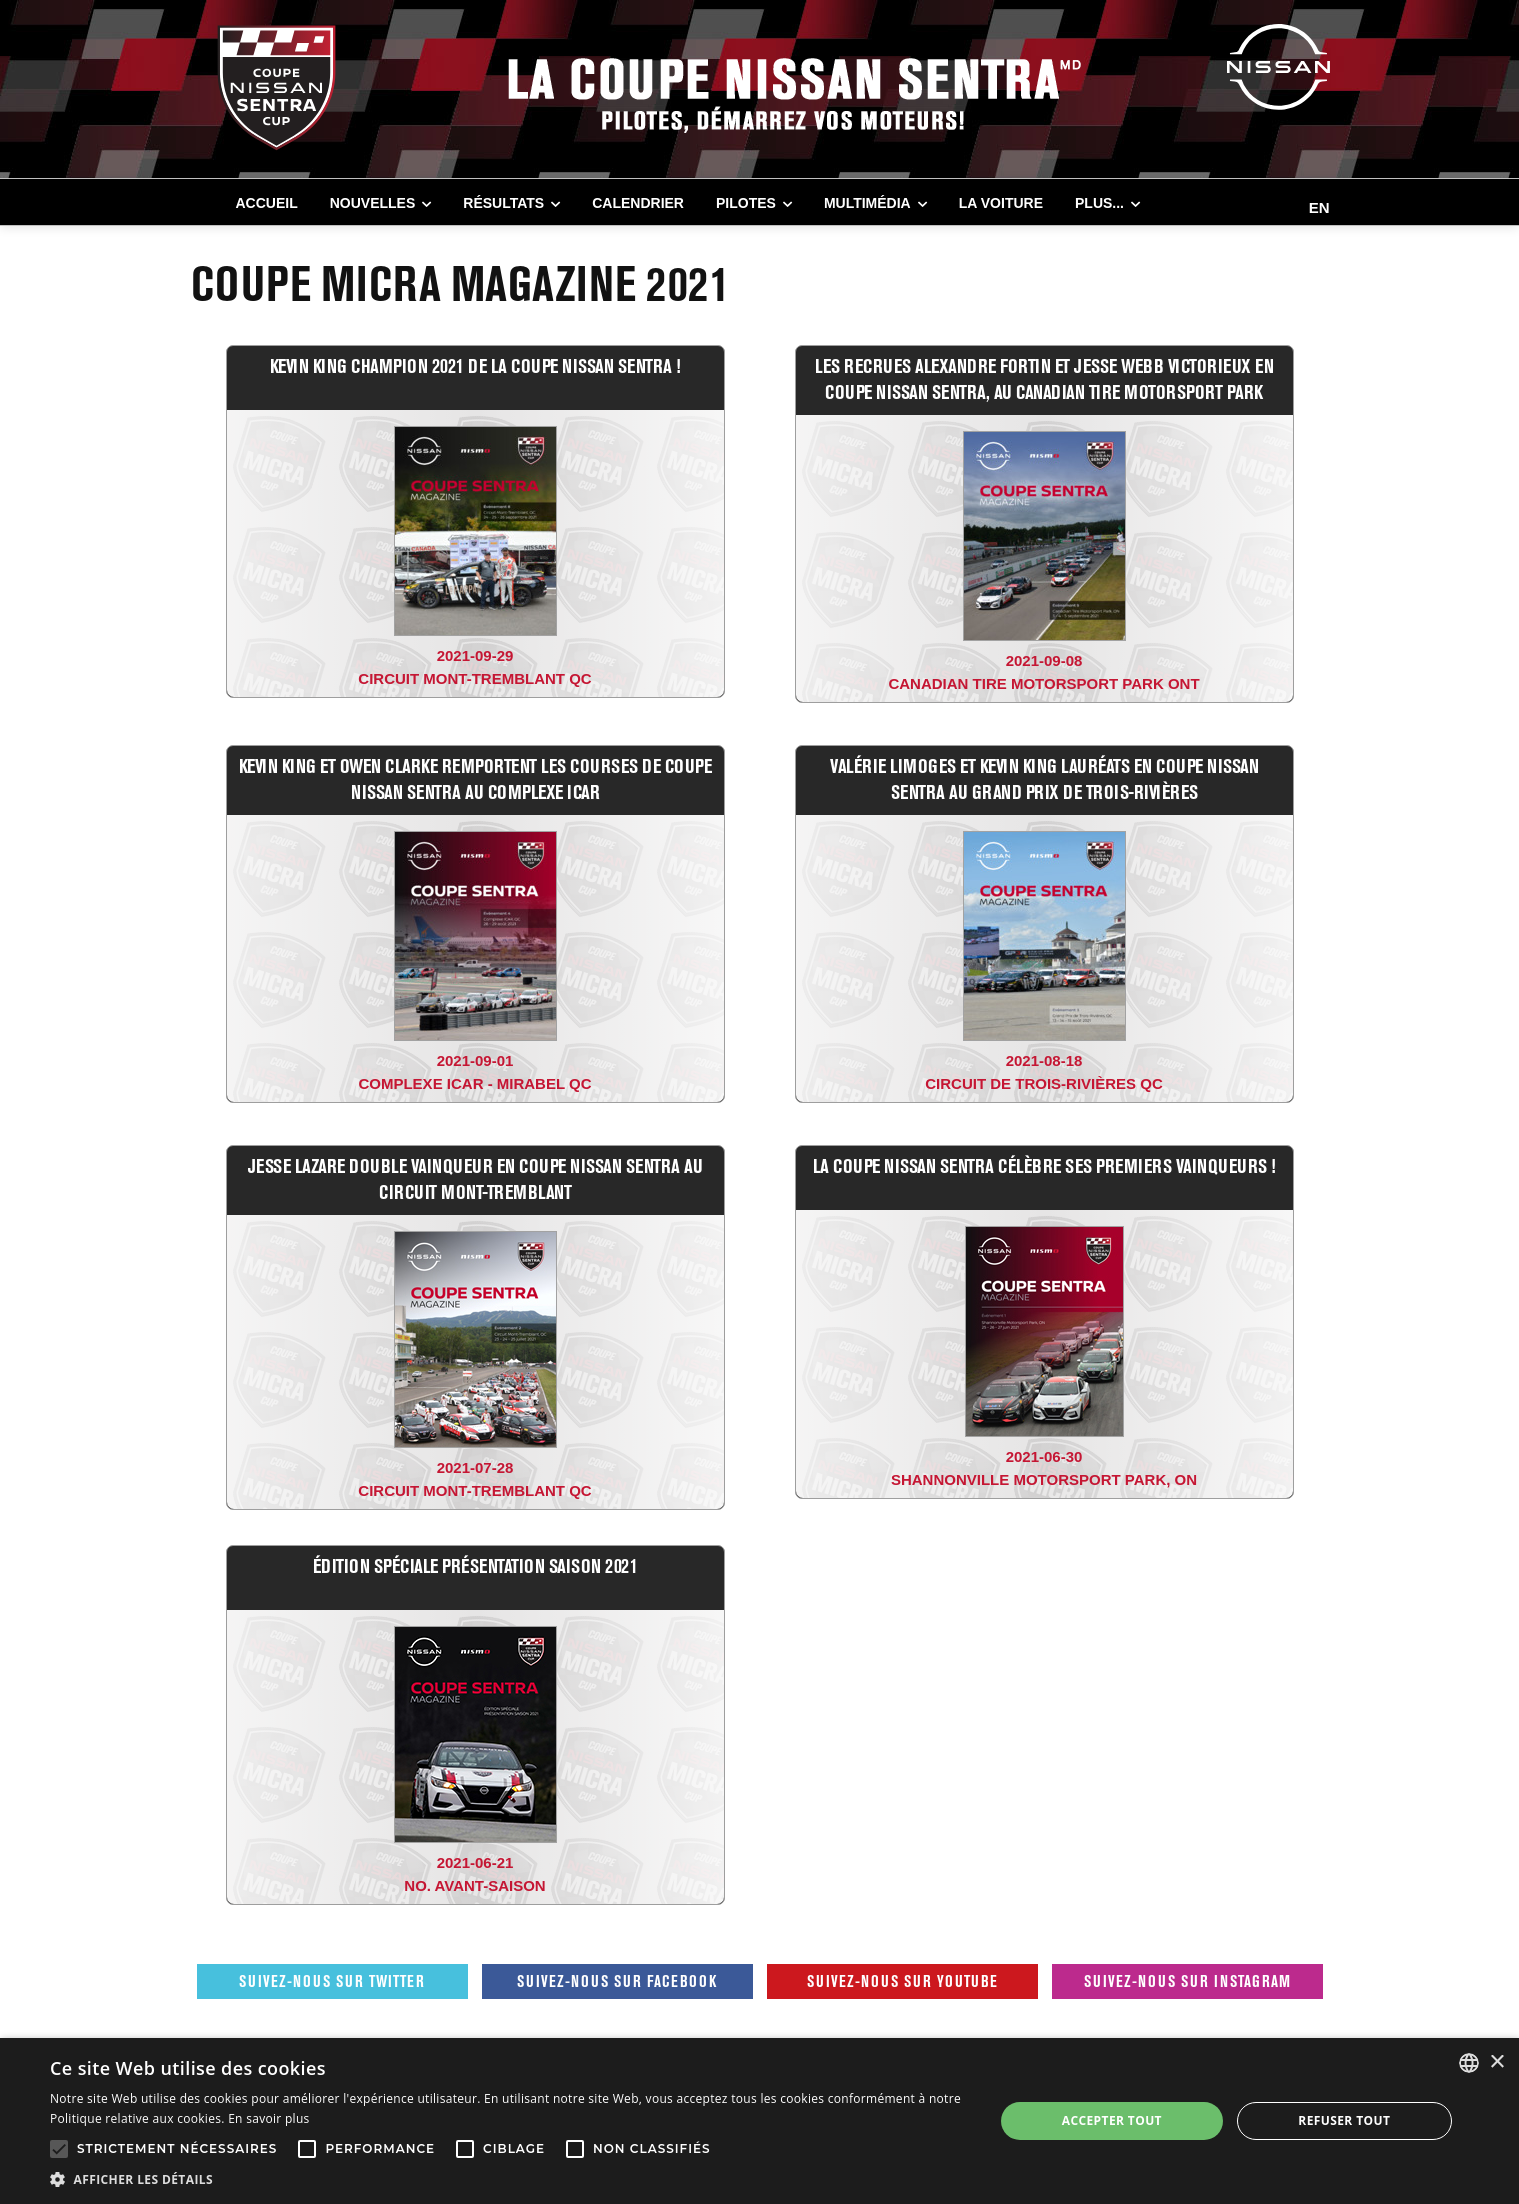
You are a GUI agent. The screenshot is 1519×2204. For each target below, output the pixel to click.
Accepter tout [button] (1112, 2120)
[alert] (759, 2121)
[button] (508, 2179)
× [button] (1496, 2062)
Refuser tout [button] (1344, 2120)
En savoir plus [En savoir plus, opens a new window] (268, 2118)
